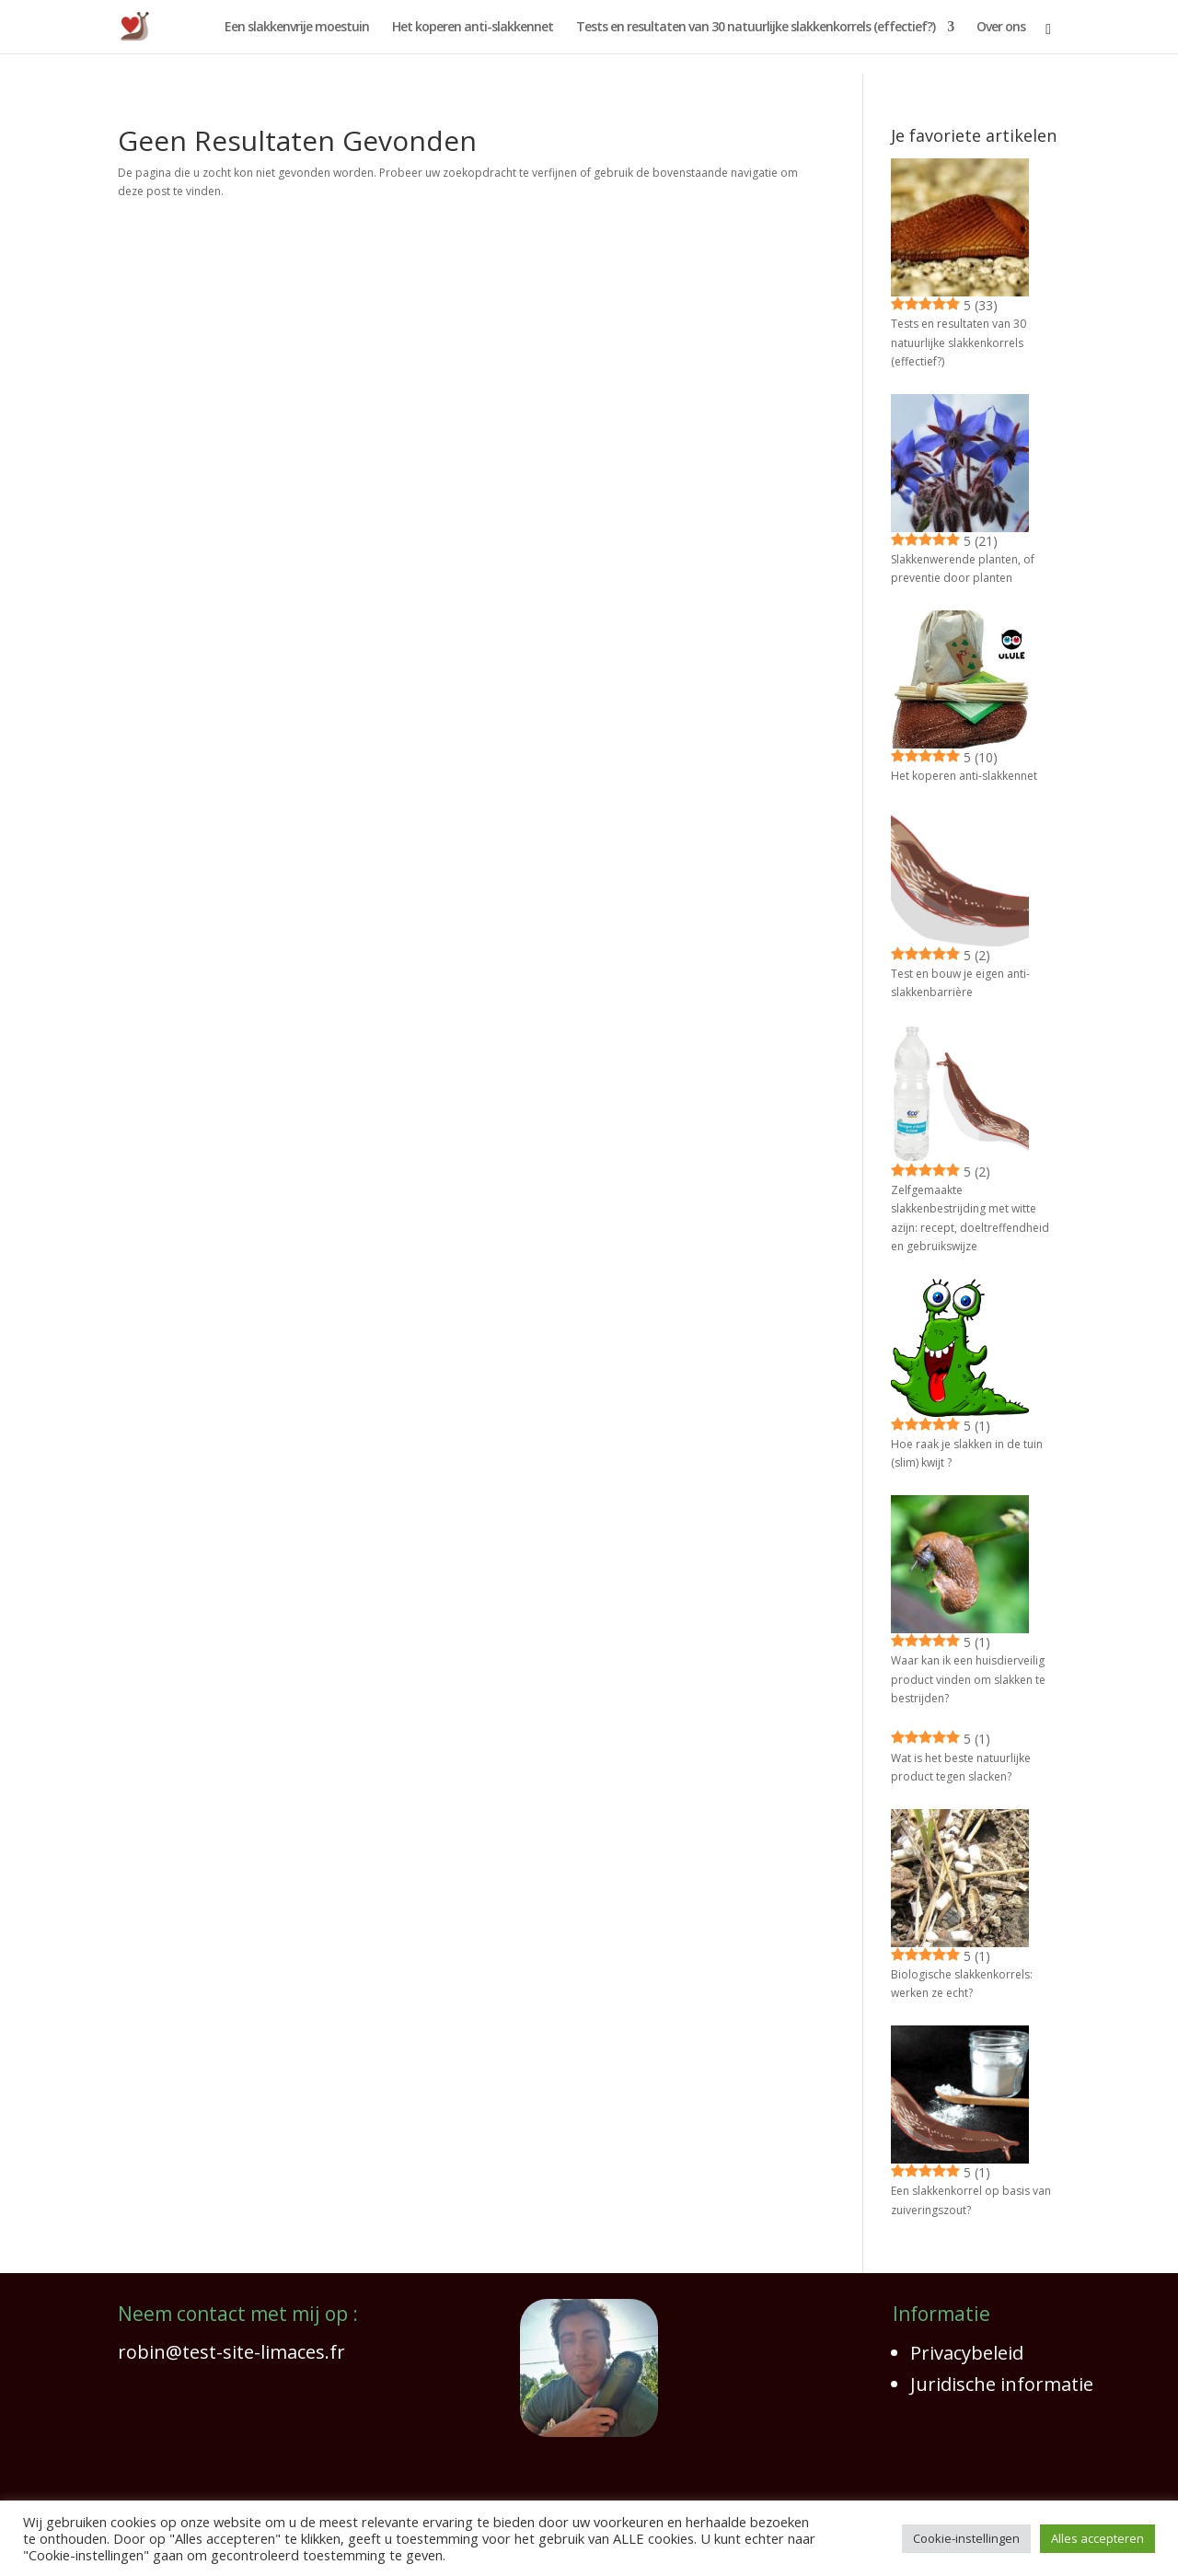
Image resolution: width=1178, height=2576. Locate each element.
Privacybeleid (966, 2352)
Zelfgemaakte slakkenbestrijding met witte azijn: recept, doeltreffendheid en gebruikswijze (970, 1218)
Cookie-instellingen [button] (966, 2538)
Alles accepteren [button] (1097, 2538)
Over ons (1000, 27)
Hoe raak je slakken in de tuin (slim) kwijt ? (967, 1453)
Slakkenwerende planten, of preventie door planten (962, 568)
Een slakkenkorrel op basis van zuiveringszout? (971, 2200)
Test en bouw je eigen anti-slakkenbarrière (960, 983)
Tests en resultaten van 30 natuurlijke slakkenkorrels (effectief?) (755, 27)
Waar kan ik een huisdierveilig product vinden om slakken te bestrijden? (968, 1679)
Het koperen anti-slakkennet (472, 27)
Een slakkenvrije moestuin (297, 27)
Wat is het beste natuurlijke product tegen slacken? (961, 1767)
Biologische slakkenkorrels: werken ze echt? (962, 1984)
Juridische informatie (1001, 2384)
